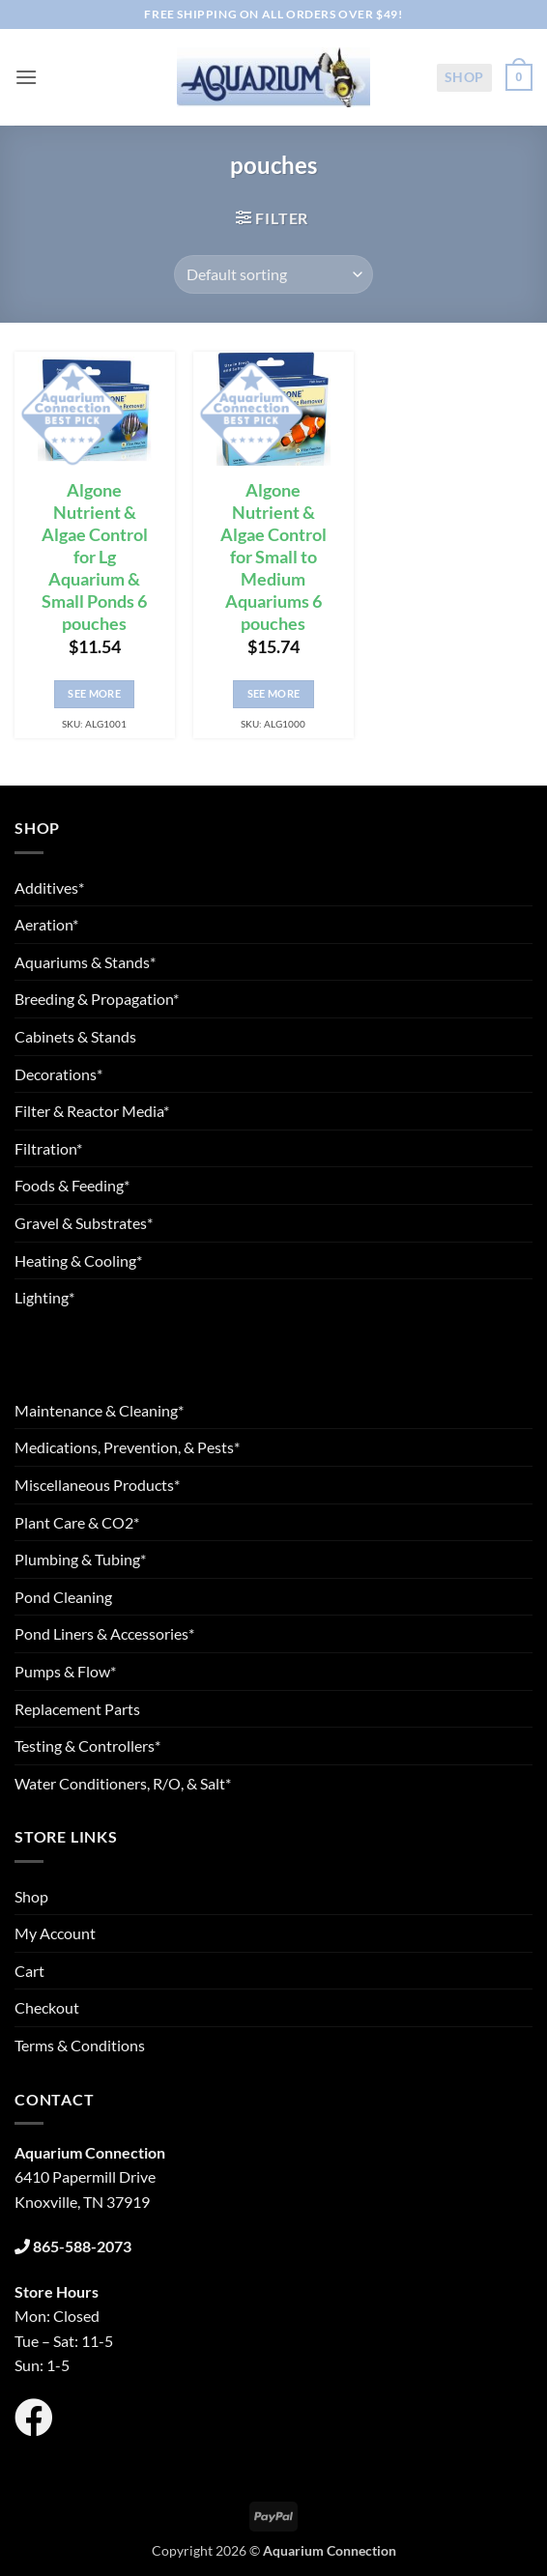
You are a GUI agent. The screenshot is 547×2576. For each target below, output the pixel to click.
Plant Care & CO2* (76, 1522)
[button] (26, 76)
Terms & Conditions (79, 2045)
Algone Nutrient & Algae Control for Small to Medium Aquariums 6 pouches (273, 556)
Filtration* (48, 1148)
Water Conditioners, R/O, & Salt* (122, 1783)
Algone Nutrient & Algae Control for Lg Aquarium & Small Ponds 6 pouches (95, 556)
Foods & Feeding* (72, 1185)
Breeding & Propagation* (96, 998)
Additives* (49, 887)
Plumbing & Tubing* (80, 1559)
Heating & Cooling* (78, 1260)
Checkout (46, 2007)
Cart (29, 1970)
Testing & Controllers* (87, 1745)
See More (94, 693)
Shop (464, 77)
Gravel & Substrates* (83, 1223)
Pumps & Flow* (65, 1671)
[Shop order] (273, 274)
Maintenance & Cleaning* (99, 1410)
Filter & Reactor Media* (91, 1111)
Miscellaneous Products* (97, 1484)
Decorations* (58, 1074)
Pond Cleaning (63, 1597)
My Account (55, 1933)
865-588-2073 (82, 2246)
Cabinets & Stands (75, 1036)
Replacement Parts (77, 1709)
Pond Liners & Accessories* (104, 1633)
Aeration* (46, 924)
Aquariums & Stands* (85, 962)
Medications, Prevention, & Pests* (127, 1447)
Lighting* (44, 1297)
